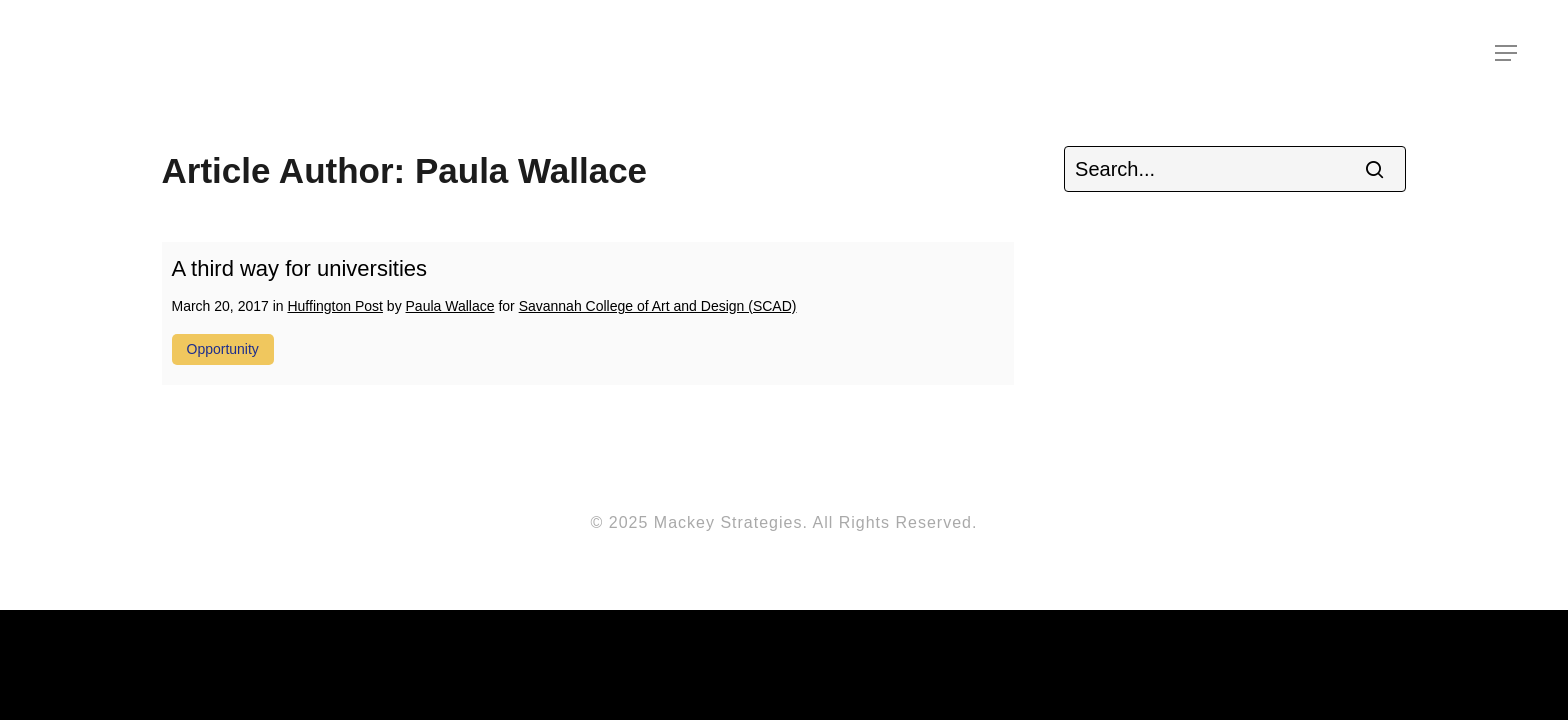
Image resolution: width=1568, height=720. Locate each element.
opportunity (223, 349)
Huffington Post (334, 306)
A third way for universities (300, 268)
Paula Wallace (450, 306)
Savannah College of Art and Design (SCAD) (658, 306)
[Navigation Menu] (1507, 53)
